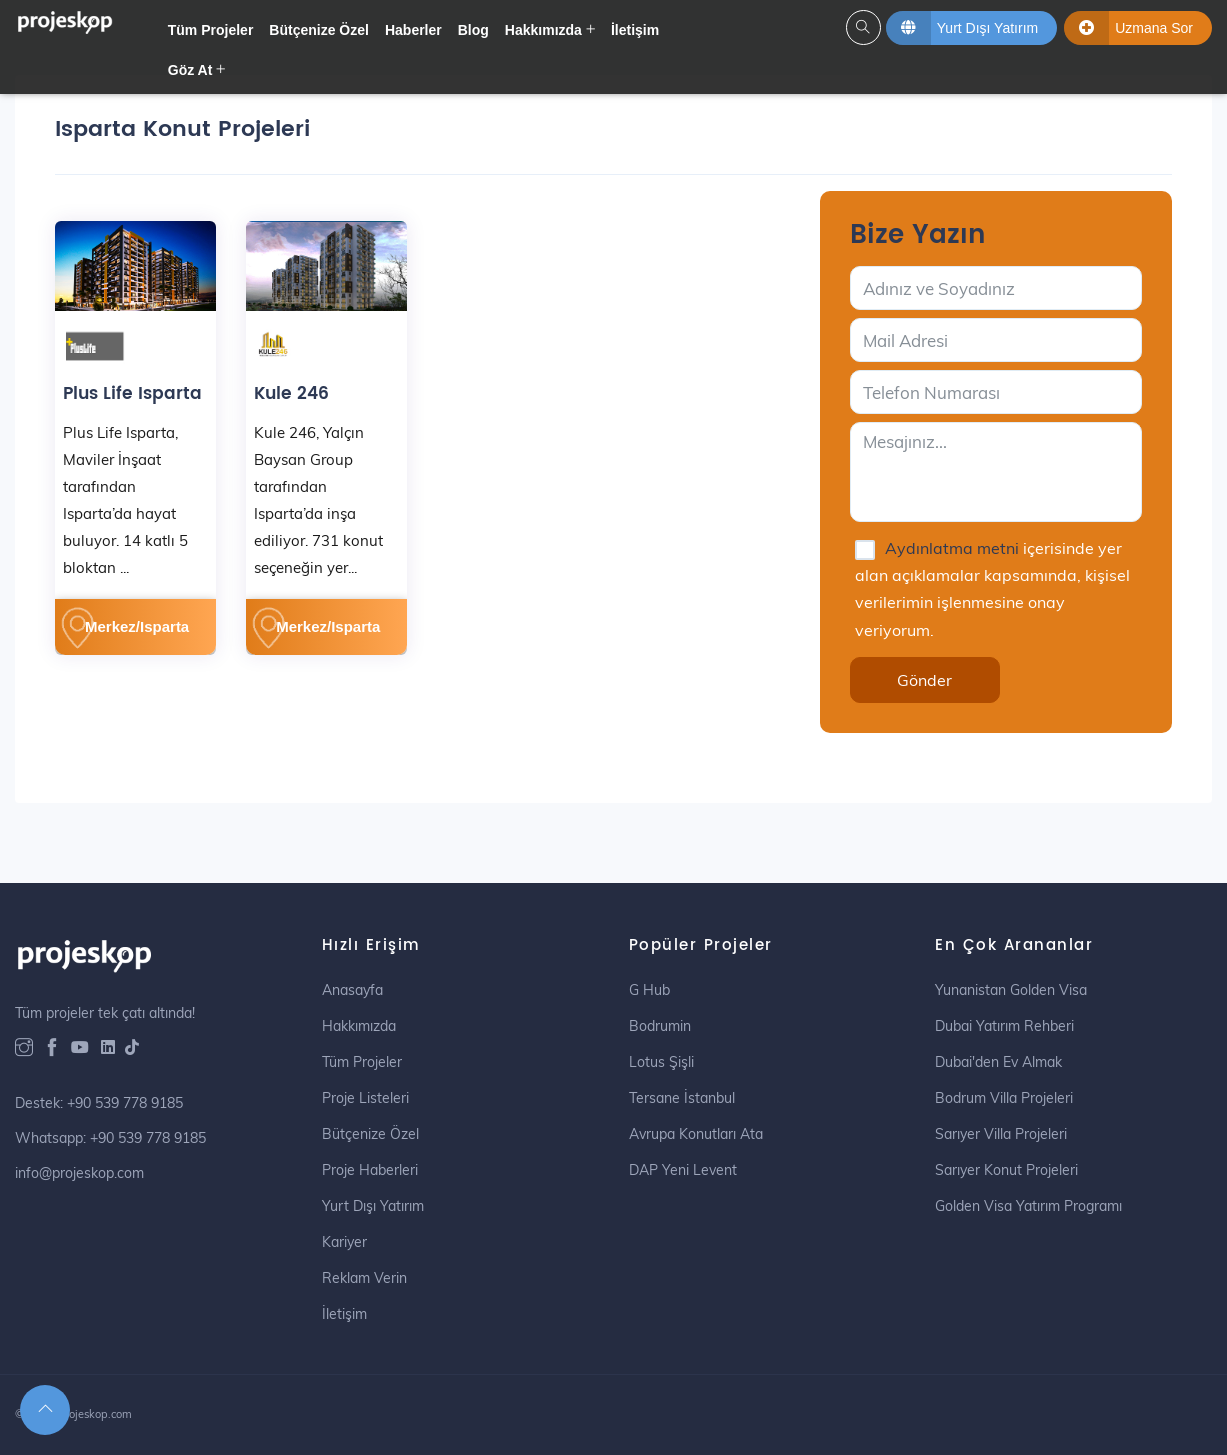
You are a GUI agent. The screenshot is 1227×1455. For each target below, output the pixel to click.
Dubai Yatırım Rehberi (1004, 1026)
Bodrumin (660, 1026)
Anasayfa (352, 990)
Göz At (190, 70)
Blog (473, 30)
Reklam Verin (364, 1278)
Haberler (413, 30)
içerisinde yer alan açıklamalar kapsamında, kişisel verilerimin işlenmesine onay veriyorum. (992, 589)
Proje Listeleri (365, 1098)
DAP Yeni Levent (683, 1170)
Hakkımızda (543, 30)
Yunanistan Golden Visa (1011, 990)
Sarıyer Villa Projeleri (1001, 1134)
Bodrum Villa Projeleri (1004, 1098)
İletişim (635, 30)
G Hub (649, 990)
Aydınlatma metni (954, 548)
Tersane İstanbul (682, 1098)
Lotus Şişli (661, 1062)
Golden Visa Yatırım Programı (1028, 1206)
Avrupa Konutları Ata (696, 1134)
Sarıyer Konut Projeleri (1006, 1170)
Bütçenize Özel (319, 30)
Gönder (924, 680)
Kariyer (344, 1242)
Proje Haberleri (370, 1170)
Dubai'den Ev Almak (998, 1062)
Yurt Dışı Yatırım (373, 1206)
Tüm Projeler (211, 30)
